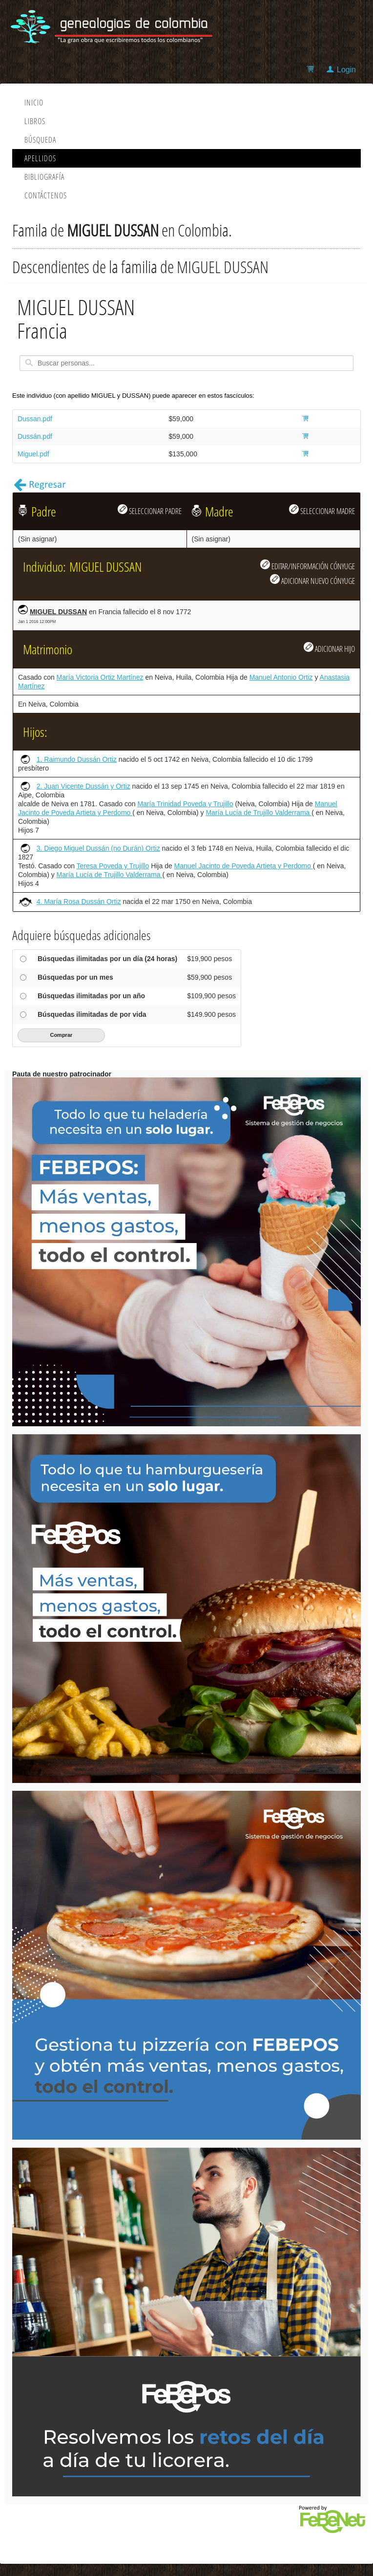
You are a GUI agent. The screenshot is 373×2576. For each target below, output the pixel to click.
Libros (34, 121)
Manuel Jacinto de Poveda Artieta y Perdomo (243, 866)
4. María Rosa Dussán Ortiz (79, 901)
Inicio (33, 102)
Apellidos (40, 158)
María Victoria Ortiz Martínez (100, 677)
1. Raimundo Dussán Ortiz (77, 759)
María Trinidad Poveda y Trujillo (185, 804)
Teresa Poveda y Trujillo (113, 866)
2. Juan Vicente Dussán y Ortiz (83, 786)
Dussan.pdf (35, 419)
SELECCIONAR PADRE (150, 510)
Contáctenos (45, 195)
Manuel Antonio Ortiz (281, 677)
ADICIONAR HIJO (329, 648)
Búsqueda (40, 139)
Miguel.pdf (33, 454)
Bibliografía (44, 177)
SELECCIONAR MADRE (322, 510)
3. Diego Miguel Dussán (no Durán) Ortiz (98, 848)
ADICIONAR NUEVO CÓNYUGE (312, 580)
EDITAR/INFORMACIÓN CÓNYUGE (307, 565)
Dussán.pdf (35, 436)
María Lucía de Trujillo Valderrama (258, 812)
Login (346, 69)
